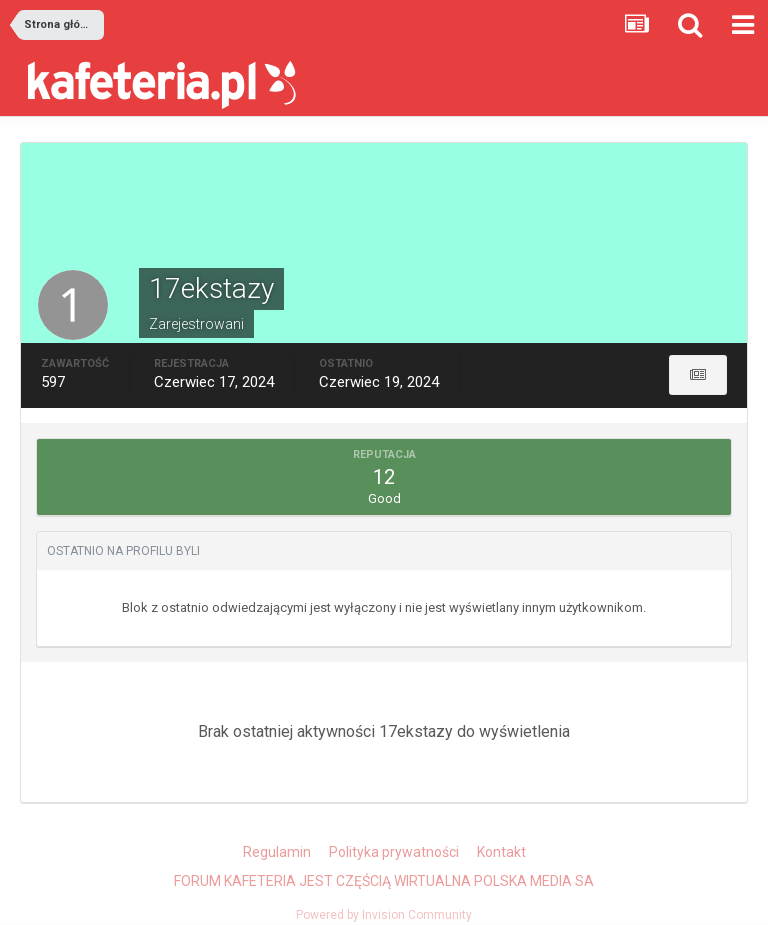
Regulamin (277, 852)
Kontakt (501, 852)
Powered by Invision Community (384, 915)
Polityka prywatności (394, 852)
